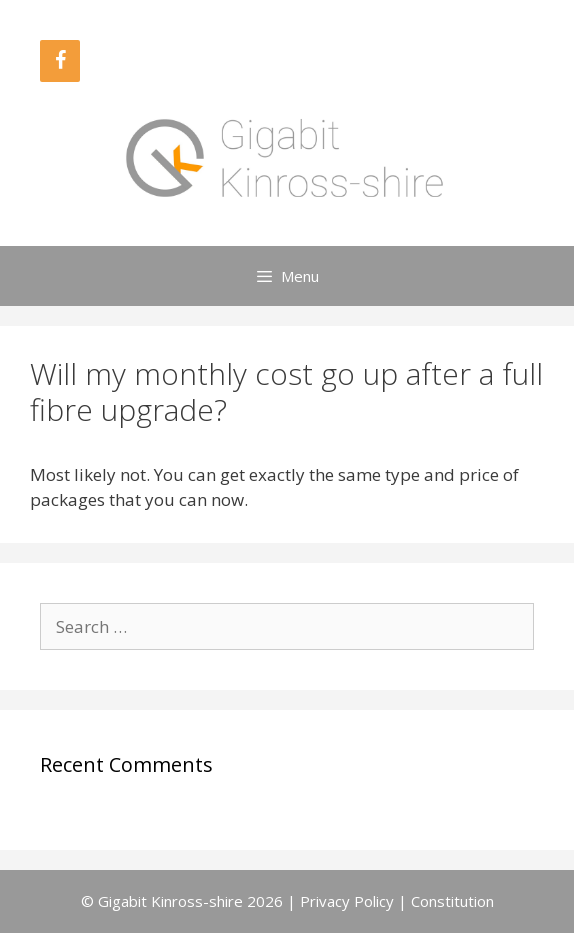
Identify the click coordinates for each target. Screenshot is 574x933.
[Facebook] (60, 61)
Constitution (452, 901)
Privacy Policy (347, 901)
